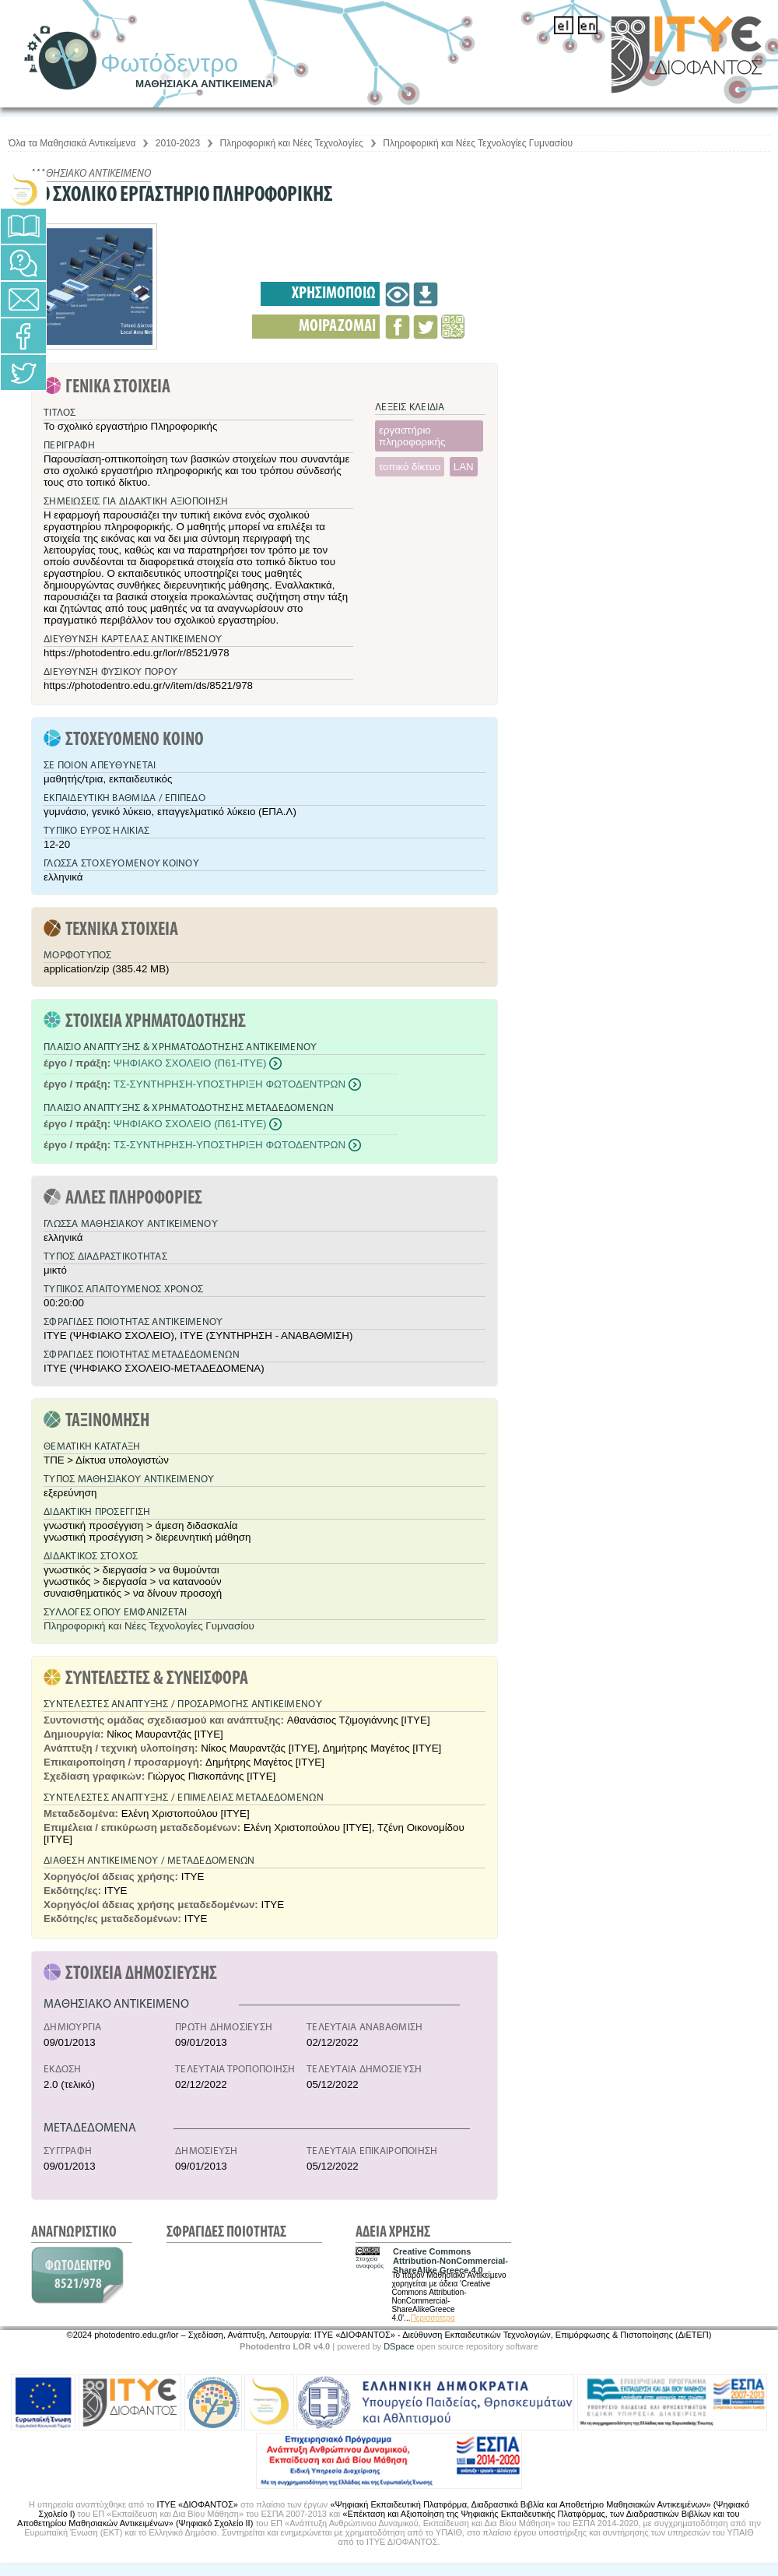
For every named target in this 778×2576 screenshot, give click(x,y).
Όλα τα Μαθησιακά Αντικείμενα (72, 143)
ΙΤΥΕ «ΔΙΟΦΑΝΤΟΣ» (197, 2504)
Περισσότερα (433, 2318)
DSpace (399, 2346)
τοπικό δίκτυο (409, 467)
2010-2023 (178, 143)
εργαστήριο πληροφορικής (412, 436)
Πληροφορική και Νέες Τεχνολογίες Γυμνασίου (478, 143)
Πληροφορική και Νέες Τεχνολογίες (291, 143)
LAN (464, 467)
